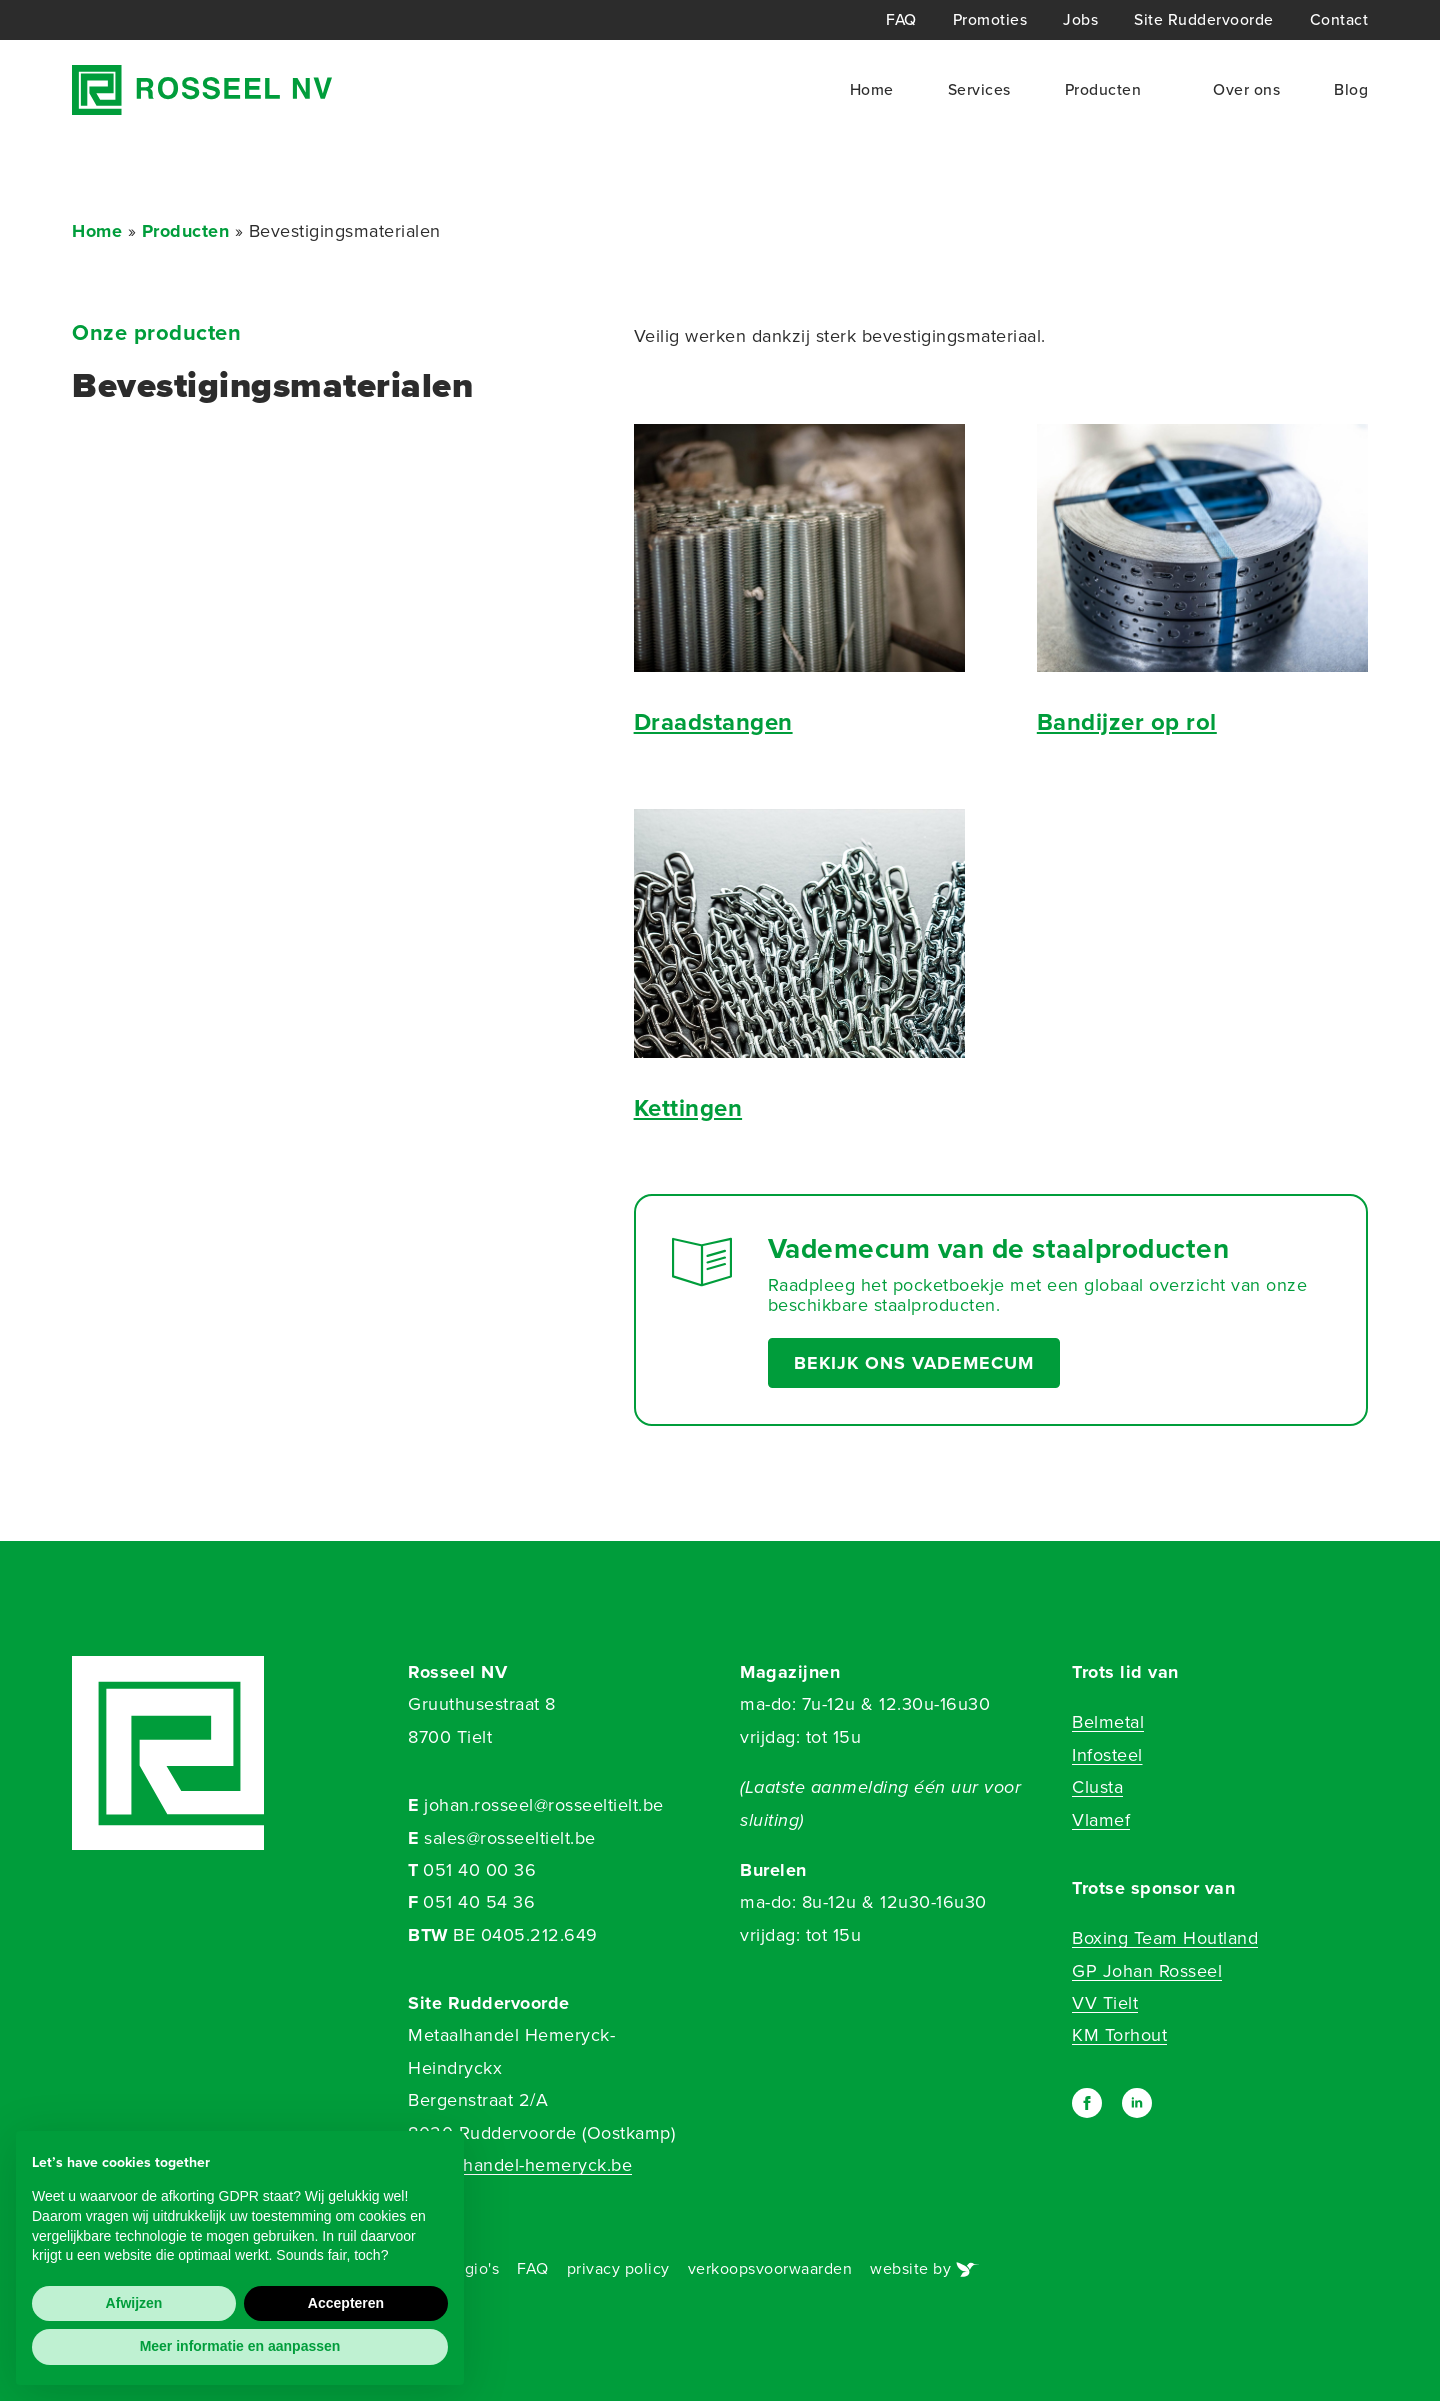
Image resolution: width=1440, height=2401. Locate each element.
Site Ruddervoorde (1204, 20)
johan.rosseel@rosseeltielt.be (544, 1805)
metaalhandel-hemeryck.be (520, 2165)
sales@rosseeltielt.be (510, 1838)
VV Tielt (1105, 2003)
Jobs (1080, 20)
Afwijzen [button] (134, 2303)
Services (979, 89)
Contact (1339, 20)
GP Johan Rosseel (1147, 1971)
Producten (1103, 89)
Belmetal (1108, 1722)
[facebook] (1087, 2103)
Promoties (990, 20)
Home (872, 89)
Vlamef (1101, 1820)
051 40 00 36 (479, 1870)
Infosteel (1107, 1755)
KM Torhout (1119, 2035)
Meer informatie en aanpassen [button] (240, 2346)
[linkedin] (1137, 2103)
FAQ (901, 20)
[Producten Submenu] (1150, 90)
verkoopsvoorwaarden (770, 2268)
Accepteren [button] (346, 2303)
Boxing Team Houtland (1165, 1938)
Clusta (1097, 1787)
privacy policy (618, 2268)
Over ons (1246, 89)
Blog (1351, 89)
